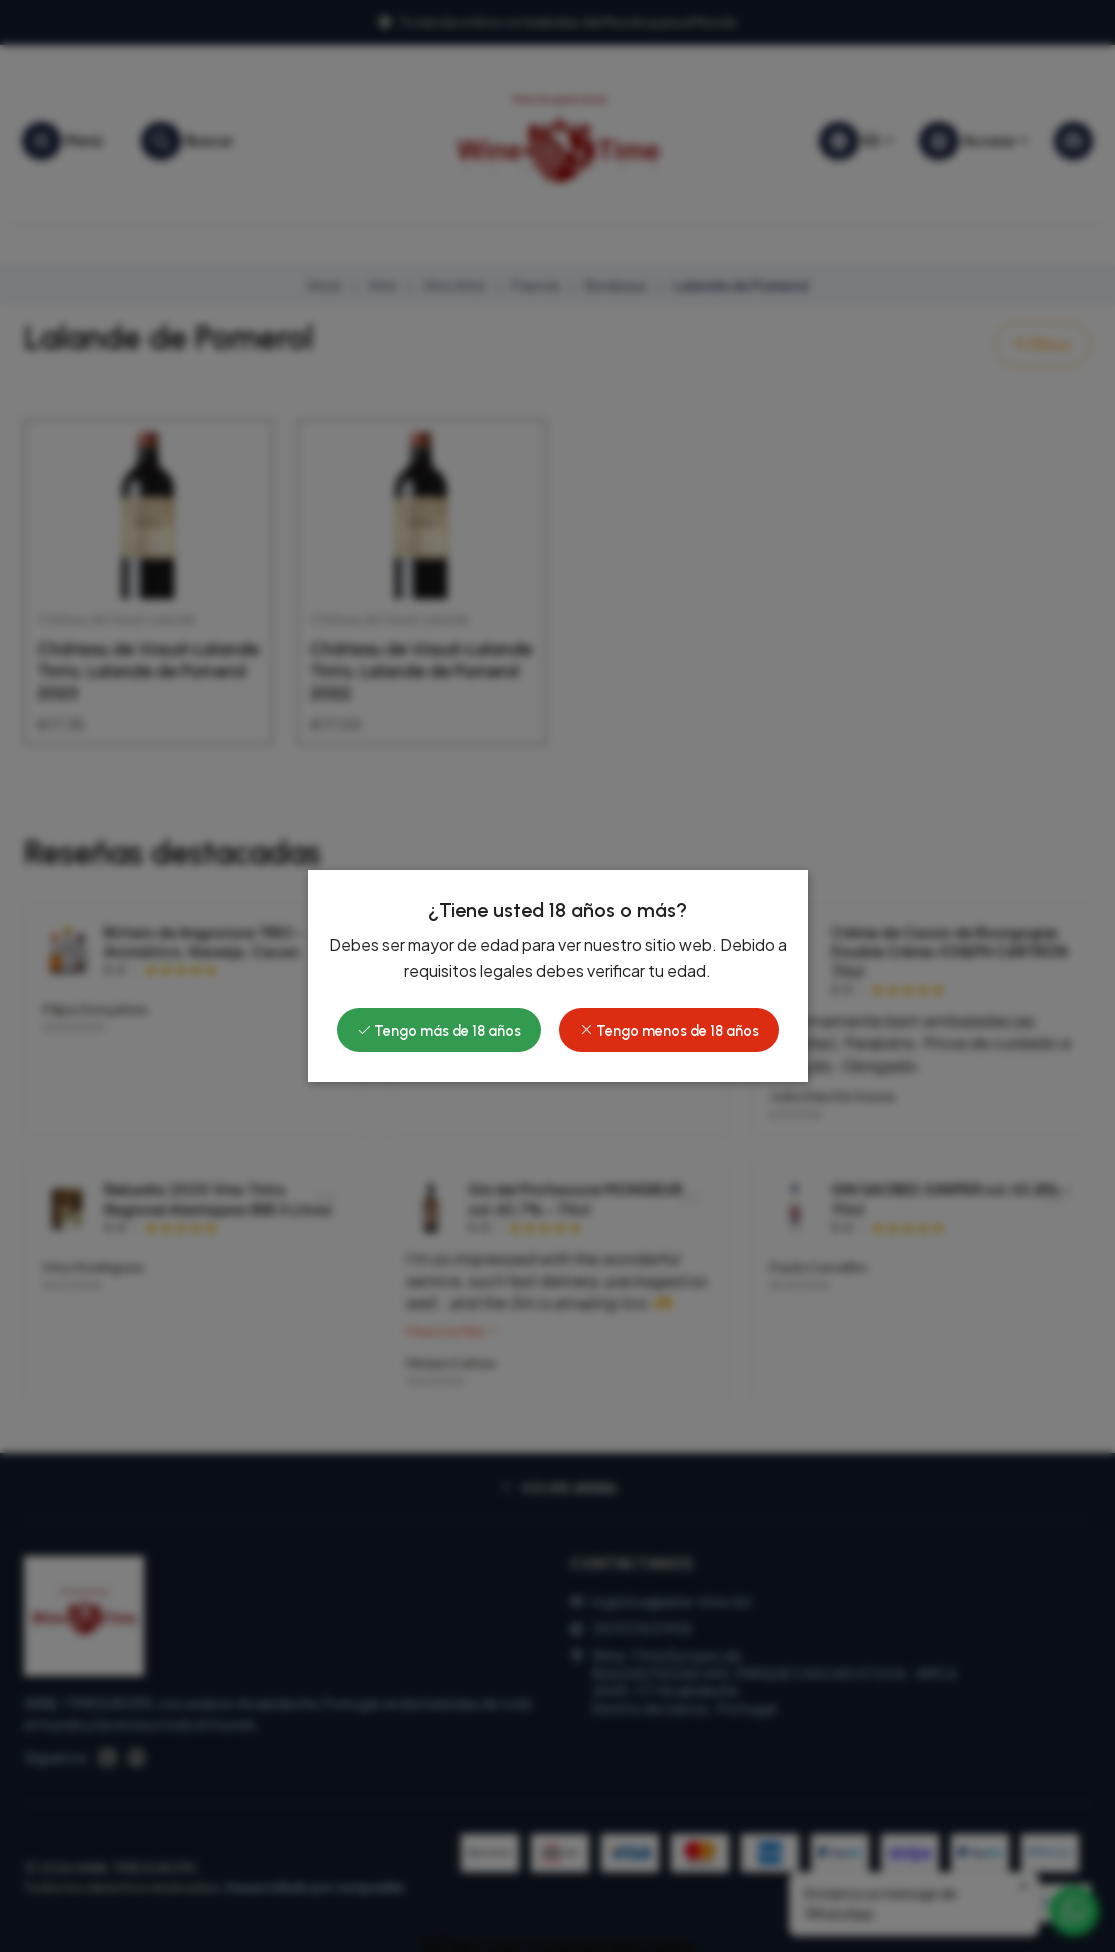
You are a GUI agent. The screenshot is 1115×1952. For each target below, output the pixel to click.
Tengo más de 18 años (439, 1031)
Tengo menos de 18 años (669, 1031)
